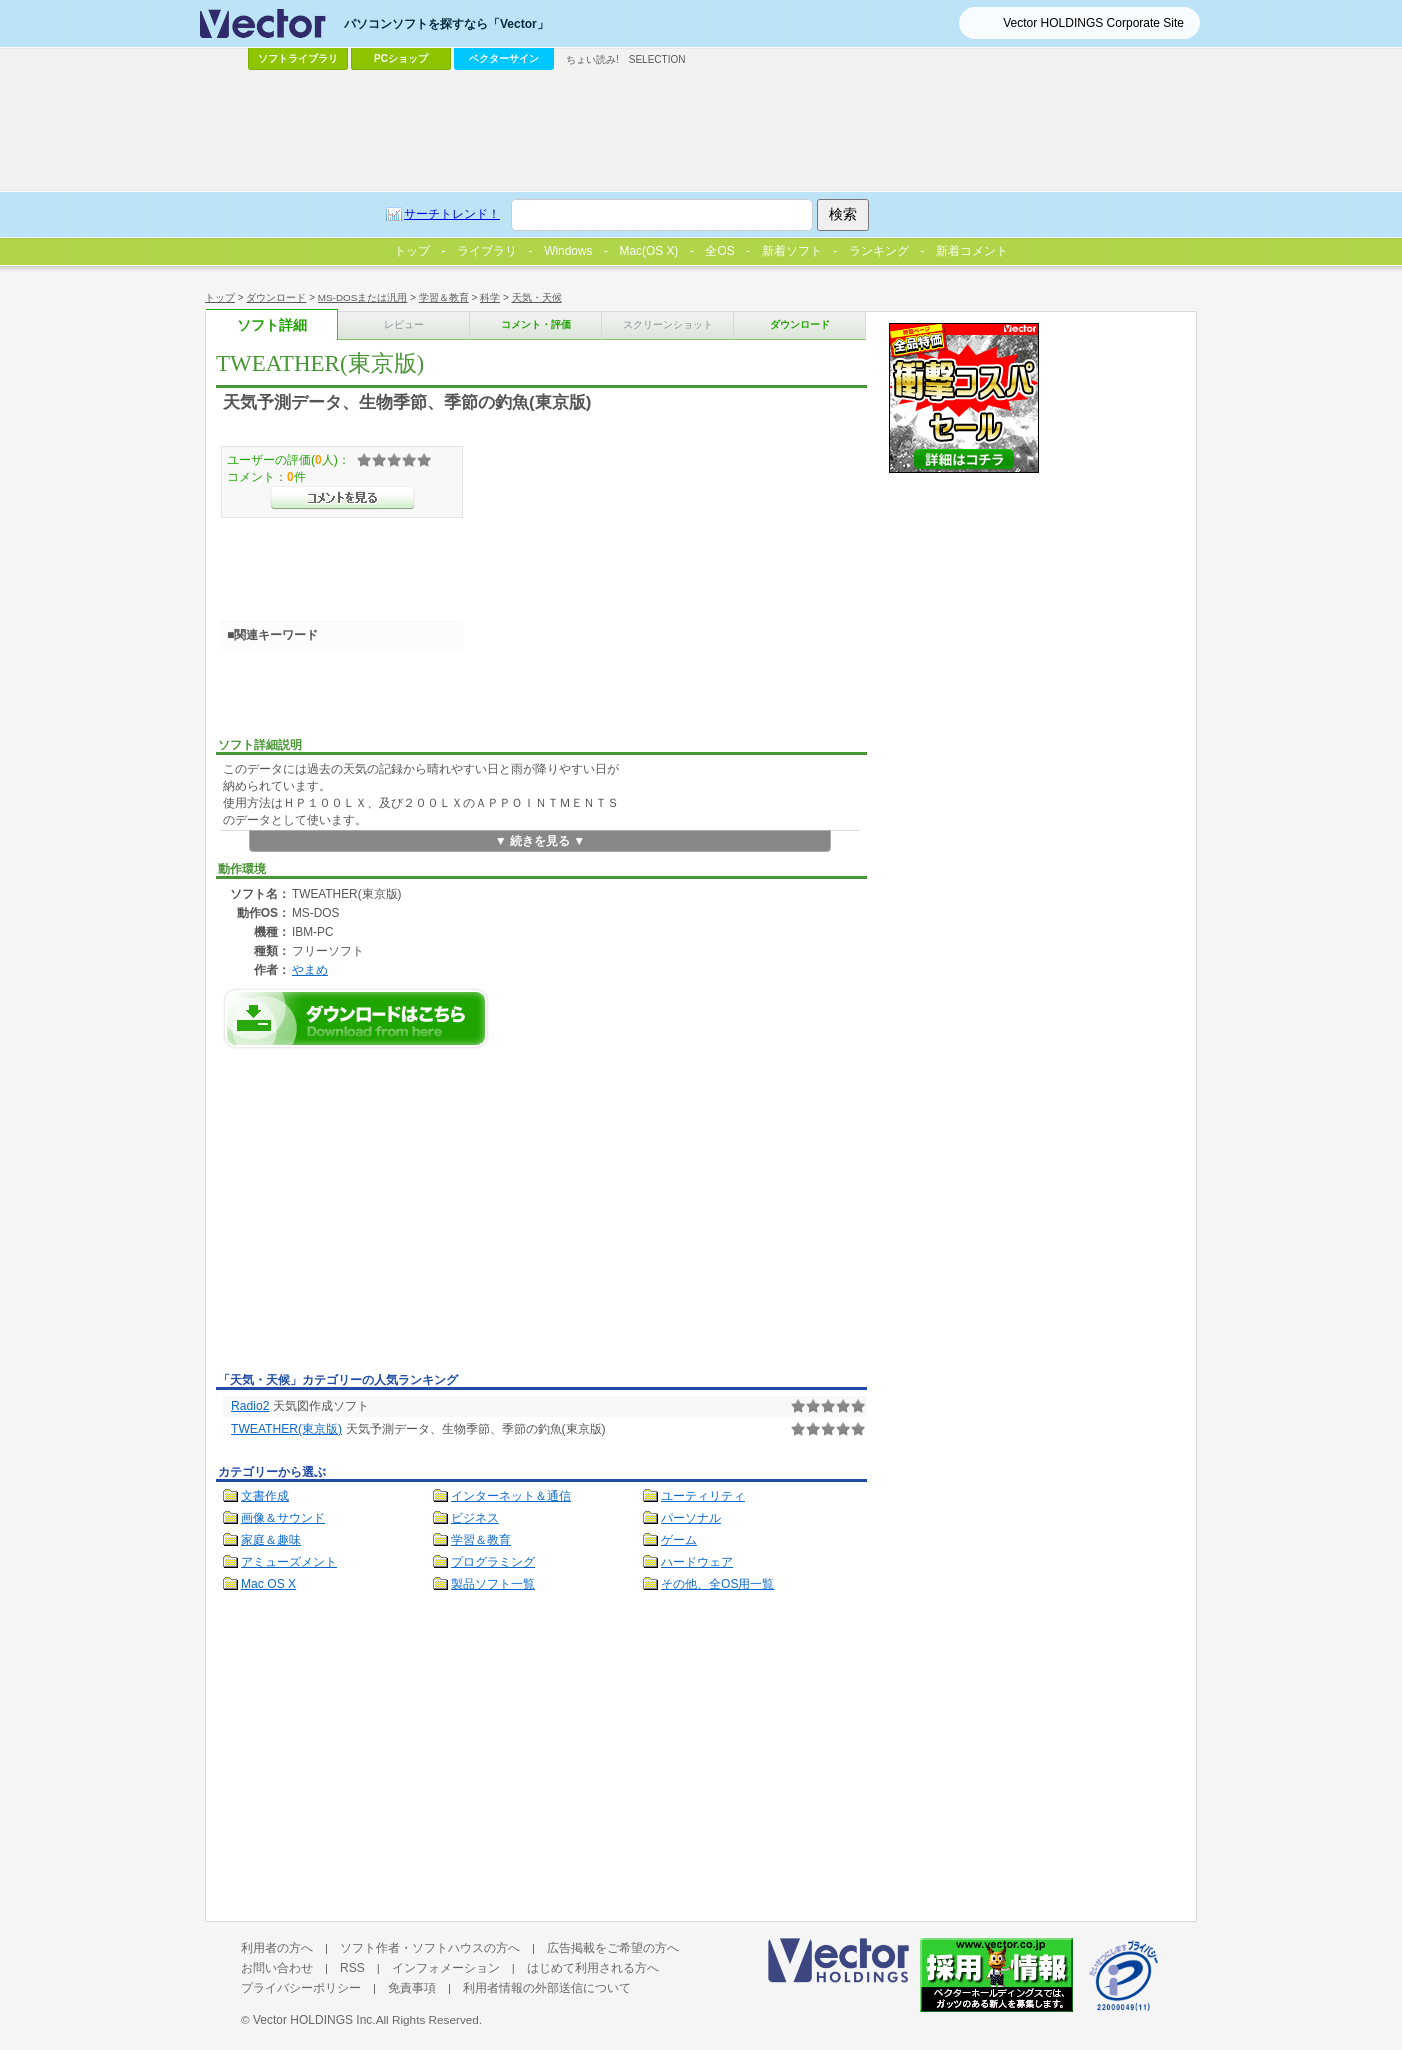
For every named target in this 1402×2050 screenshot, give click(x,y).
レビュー (404, 324)
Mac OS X (268, 1584)
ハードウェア (697, 1562)
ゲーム (679, 1540)
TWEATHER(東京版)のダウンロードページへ (356, 1018)
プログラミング (493, 1562)
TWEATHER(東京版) (286, 1429)
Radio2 (250, 1406)
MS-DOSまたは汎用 (363, 297)
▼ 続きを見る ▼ (540, 841)
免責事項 (412, 1988)
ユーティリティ (703, 1496)
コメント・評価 (536, 324)
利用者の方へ (277, 1948)
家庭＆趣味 (271, 1540)
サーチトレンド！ (452, 214)
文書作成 (265, 1496)
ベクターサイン (504, 58)
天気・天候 (537, 297)
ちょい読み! (592, 59)
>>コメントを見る (342, 498)
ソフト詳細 (272, 325)
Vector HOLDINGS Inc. (314, 2020)
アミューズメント (289, 1562)
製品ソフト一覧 (493, 1584)
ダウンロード (276, 297)
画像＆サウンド (283, 1518)
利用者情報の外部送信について (547, 1988)
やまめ (310, 969)
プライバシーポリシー (301, 1988)
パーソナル (691, 1518)
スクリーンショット (668, 324)
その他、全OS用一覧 (718, 1584)
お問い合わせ (277, 1968)
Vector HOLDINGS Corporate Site (1093, 23)
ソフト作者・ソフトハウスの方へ (430, 1948)
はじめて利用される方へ (593, 1968)
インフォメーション (446, 1968)
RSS (352, 1968)
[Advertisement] (384, 1216)
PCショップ (401, 58)
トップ (220, 297)
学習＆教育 (444, 297)
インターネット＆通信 (511, 1496)
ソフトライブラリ (298, 58)
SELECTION (657, 59)
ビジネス (475, 1518)
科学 (490, 297)
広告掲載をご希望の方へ (613, 1948)
